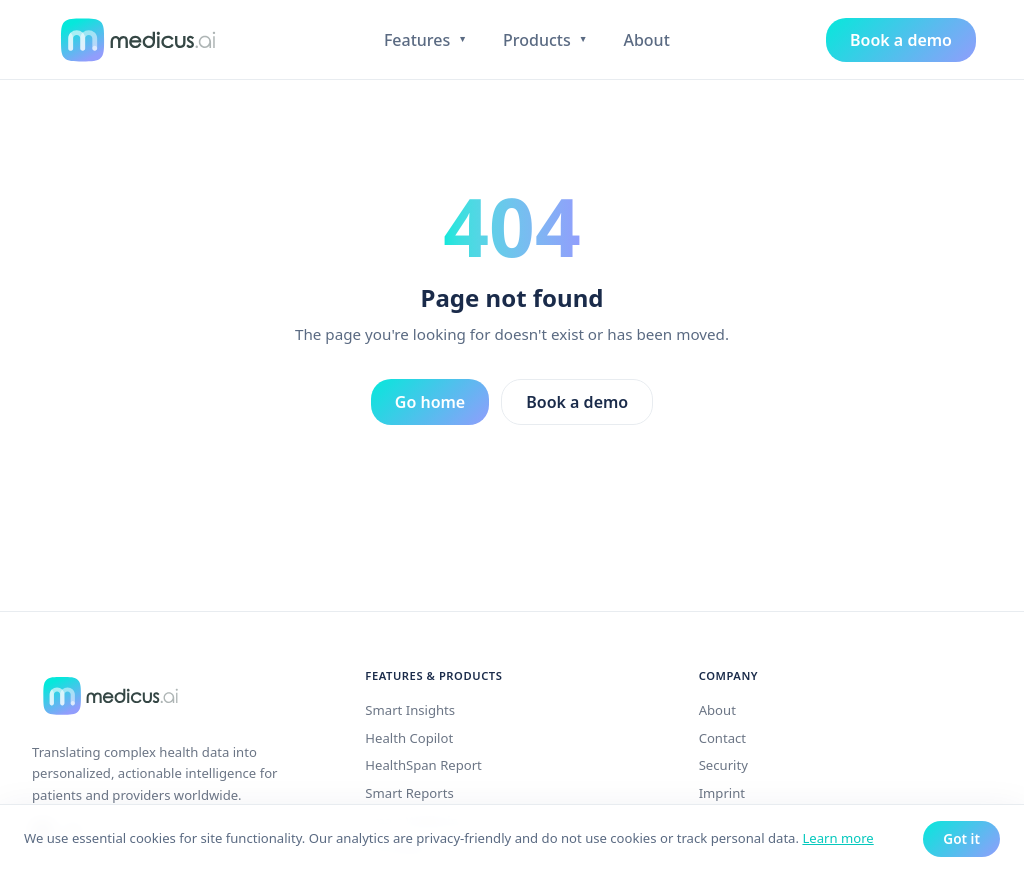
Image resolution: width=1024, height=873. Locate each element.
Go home (430, 402)
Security (723, 765)
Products (545, 40)
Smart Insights (410, 710)
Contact (722, 738)
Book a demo (901, 40)
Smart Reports (409, 793)
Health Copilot (409, 738)
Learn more (837, 838)
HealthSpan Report (423, 765)
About (646, 40)
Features (425, 40)
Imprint (722, 793)
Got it (961, 838)
